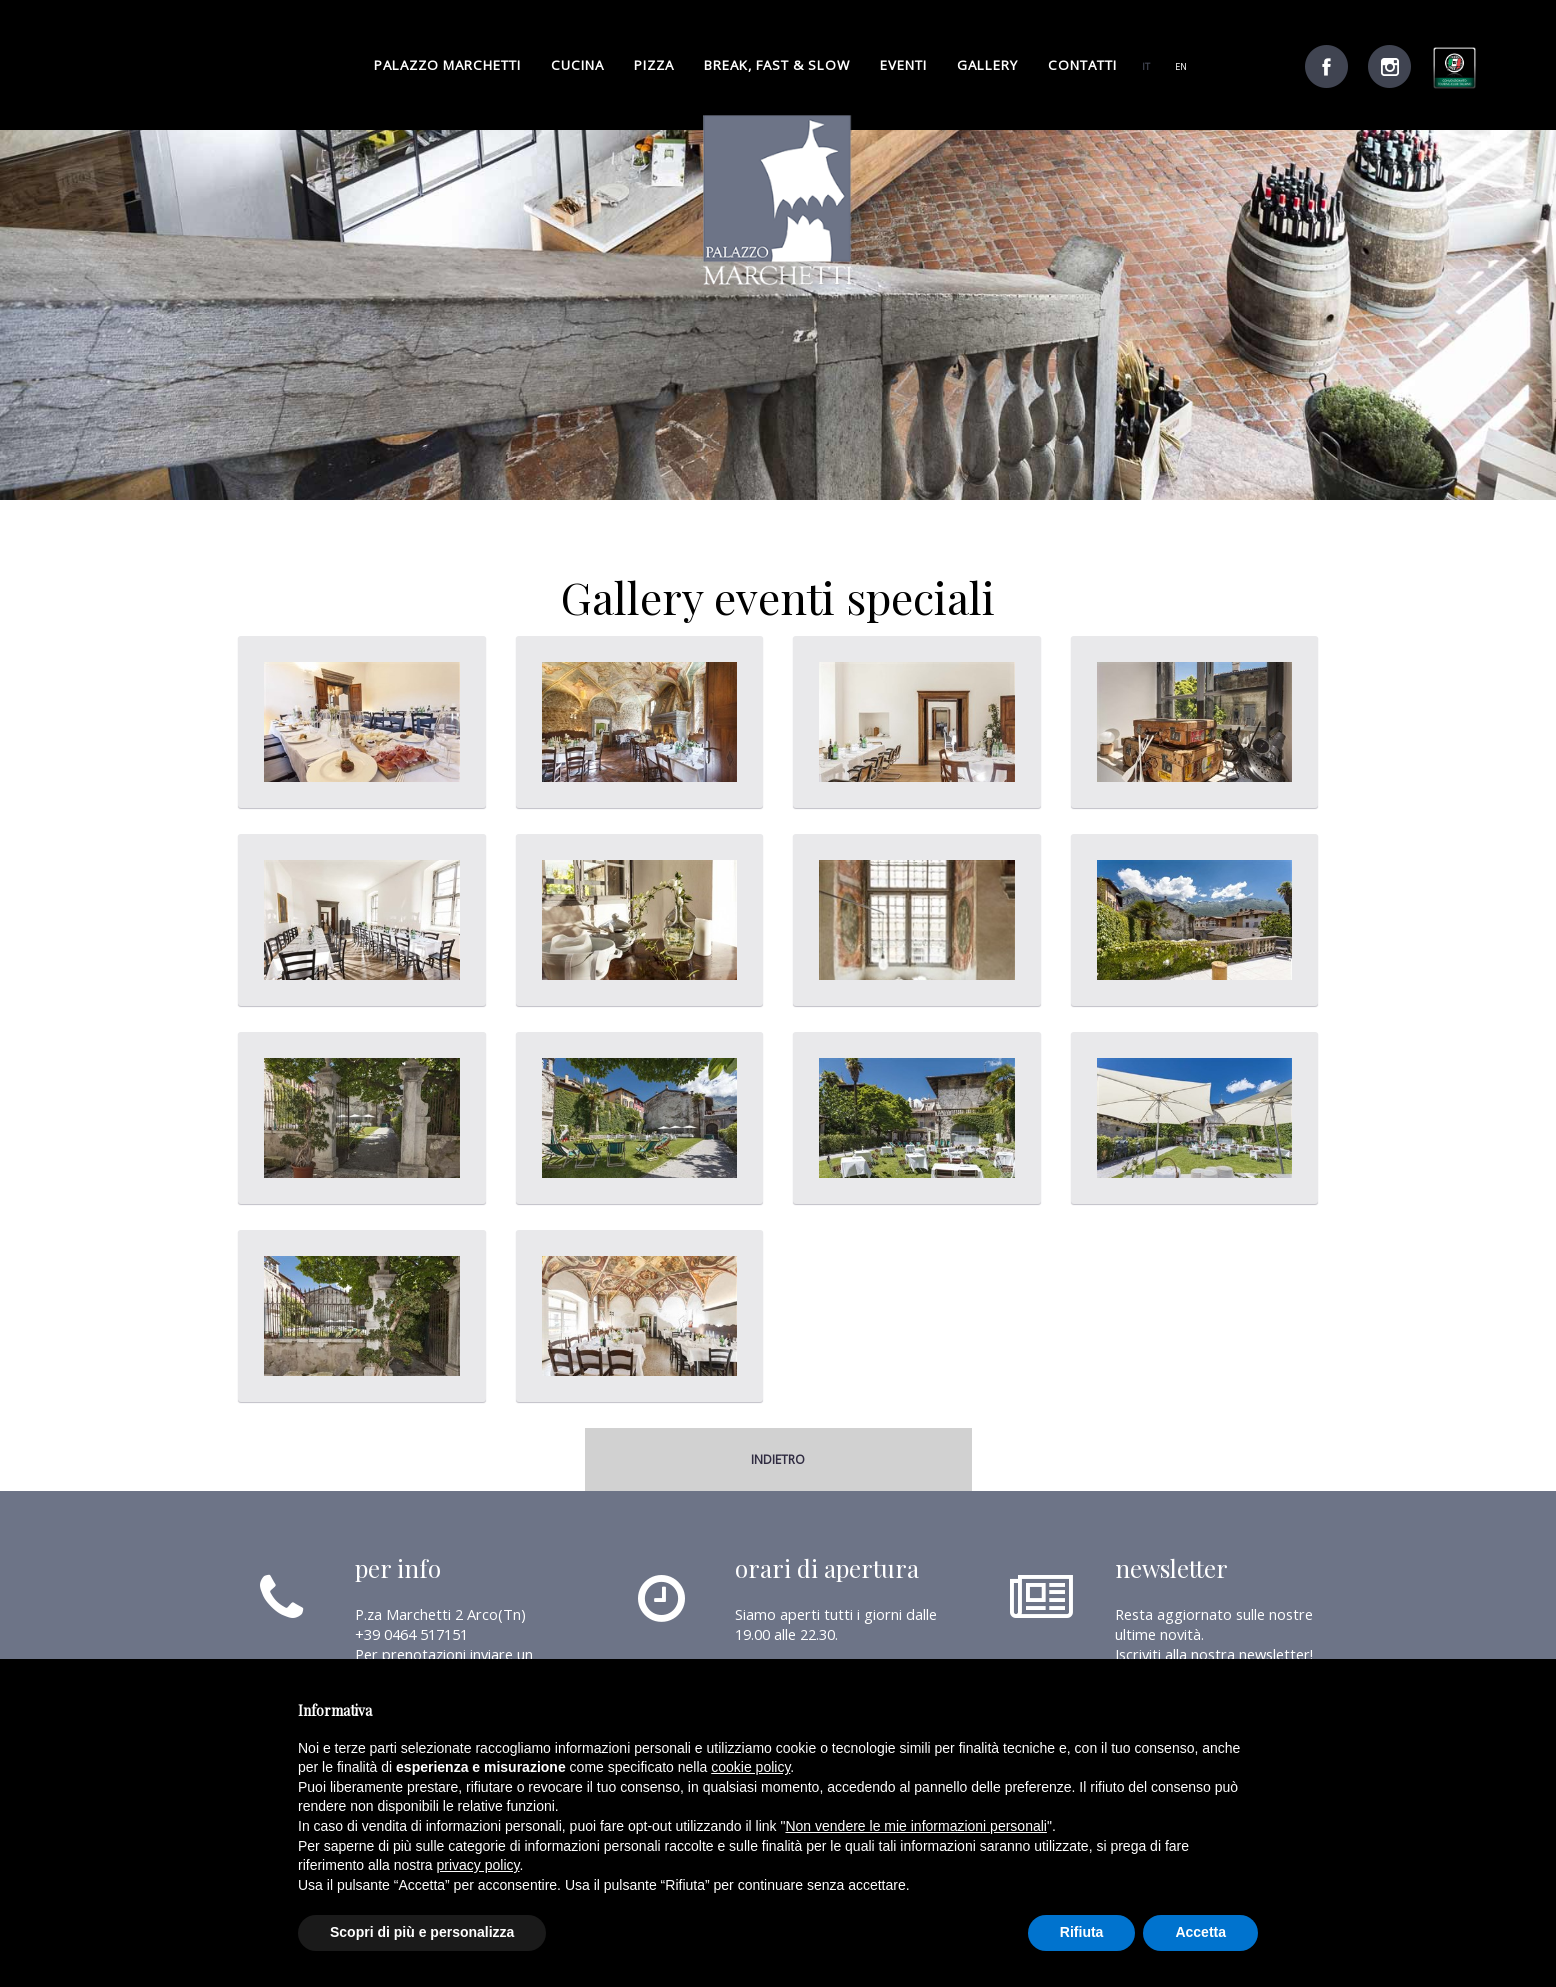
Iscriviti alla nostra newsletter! (1214, 1654)
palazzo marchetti (447, 65)
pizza (654, 65)
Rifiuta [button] (1082, 1932)
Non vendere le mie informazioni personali (915, 1826)
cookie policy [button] (750, 1767)
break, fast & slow (777, 65)
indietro (778, 1459)
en (1181, 66)
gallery (987, 65)
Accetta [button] (1200, 1932)
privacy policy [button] (478, 1865)
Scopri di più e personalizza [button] (422, 1932)
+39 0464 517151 (411, 1634)
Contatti (1082, 65)
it (1146, 66)
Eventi (903, 65)
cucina (577, 65)
